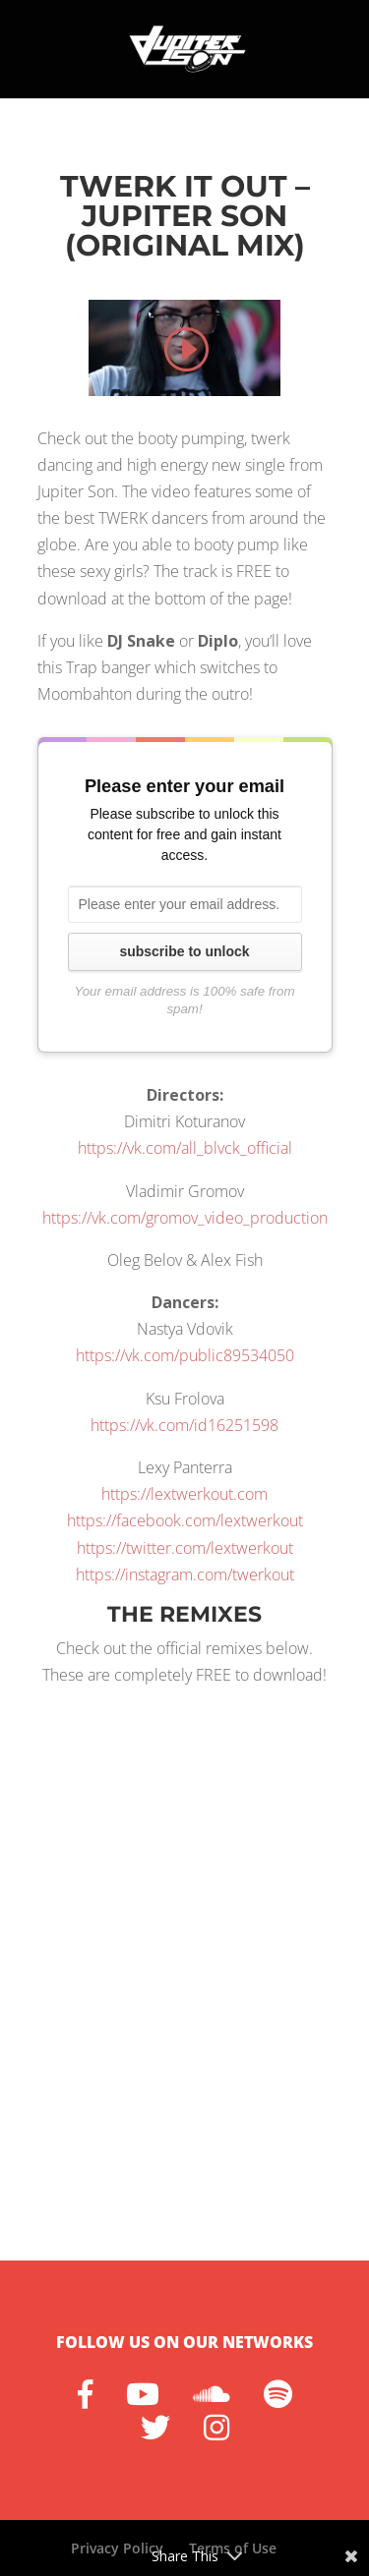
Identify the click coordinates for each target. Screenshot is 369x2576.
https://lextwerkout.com (184, 1494)
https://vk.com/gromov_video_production (185, 1218)
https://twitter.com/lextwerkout (185, 1548)
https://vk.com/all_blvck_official (185, 1148)
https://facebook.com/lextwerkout (185, 1520)
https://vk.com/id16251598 (184, 1425)
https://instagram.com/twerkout (185, 1574)
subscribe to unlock (184, 951)
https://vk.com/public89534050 (185, 1355)
